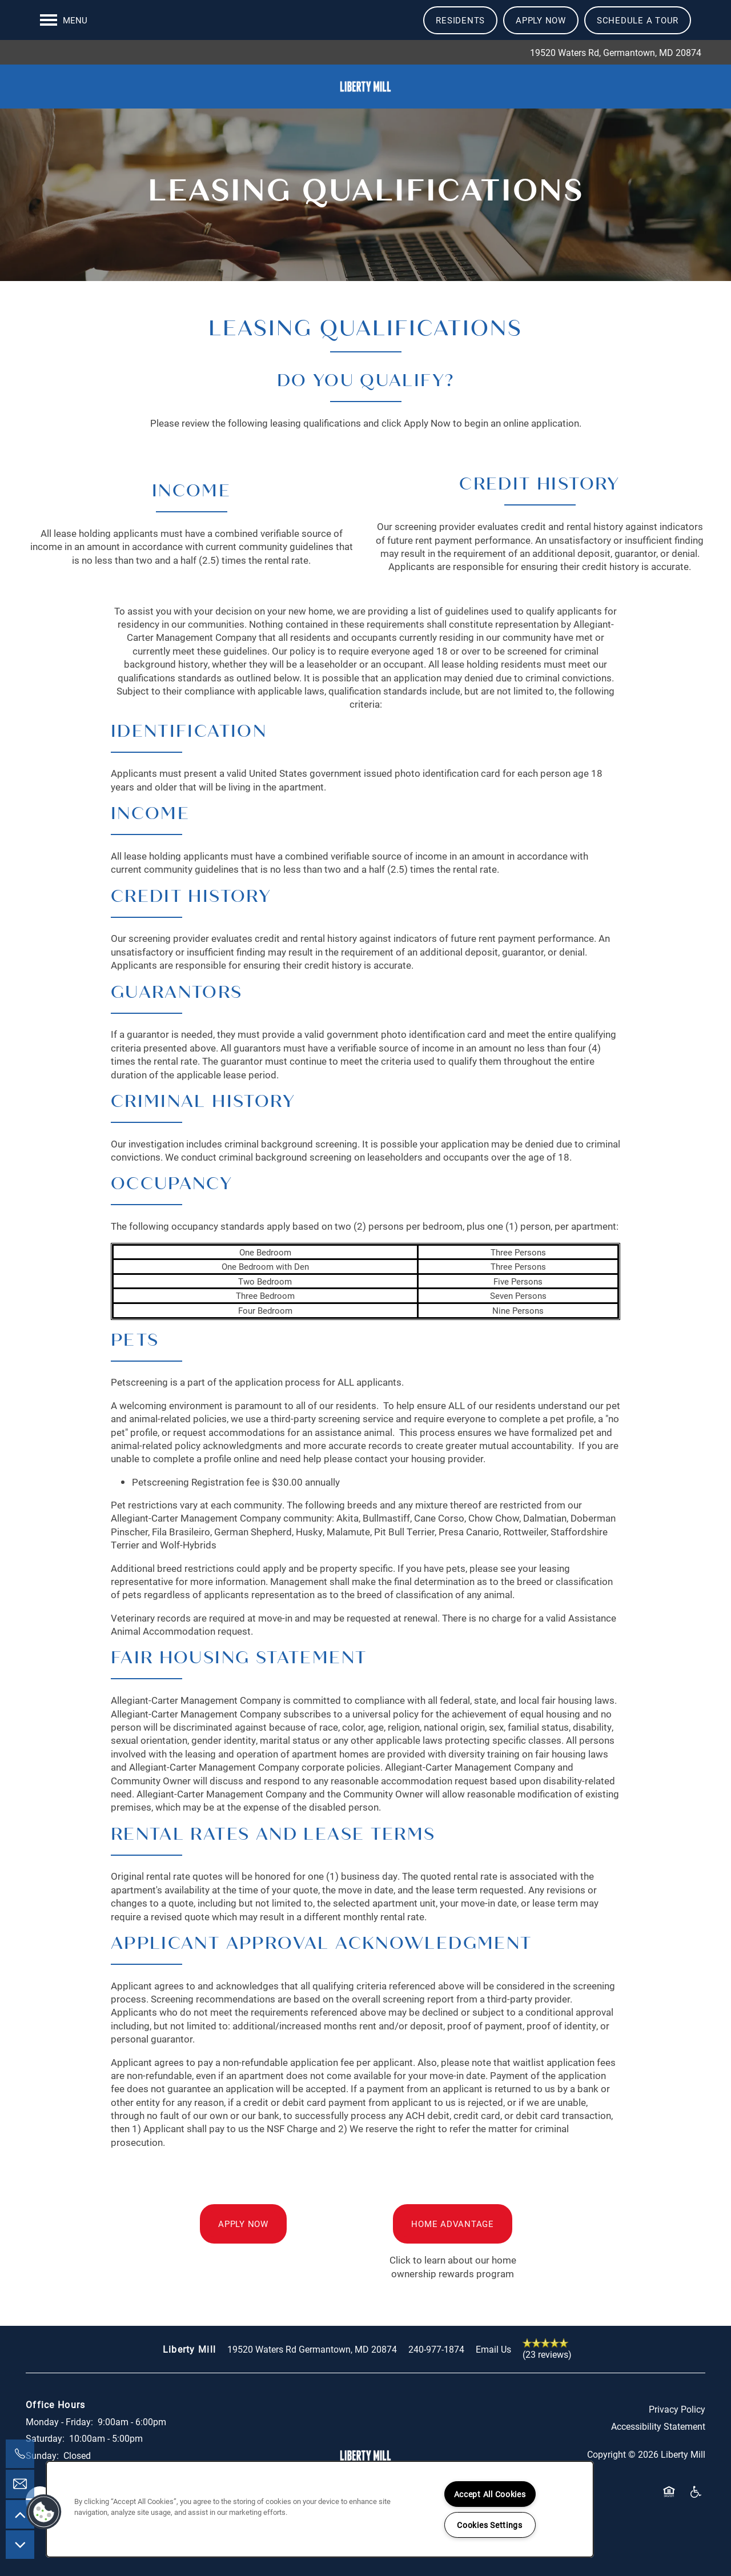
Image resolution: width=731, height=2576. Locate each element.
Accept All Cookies (490, 2494)
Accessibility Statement (658, 2441)
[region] (320, 2509)
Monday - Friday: (59, 2436)
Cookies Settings (490, 2524)
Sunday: (42, 2470)
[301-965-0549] (20, 2453)
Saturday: (45, 2453)
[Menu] (63, 20)
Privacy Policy (677, 2424)
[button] (460, 20)
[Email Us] (20, 2484)
